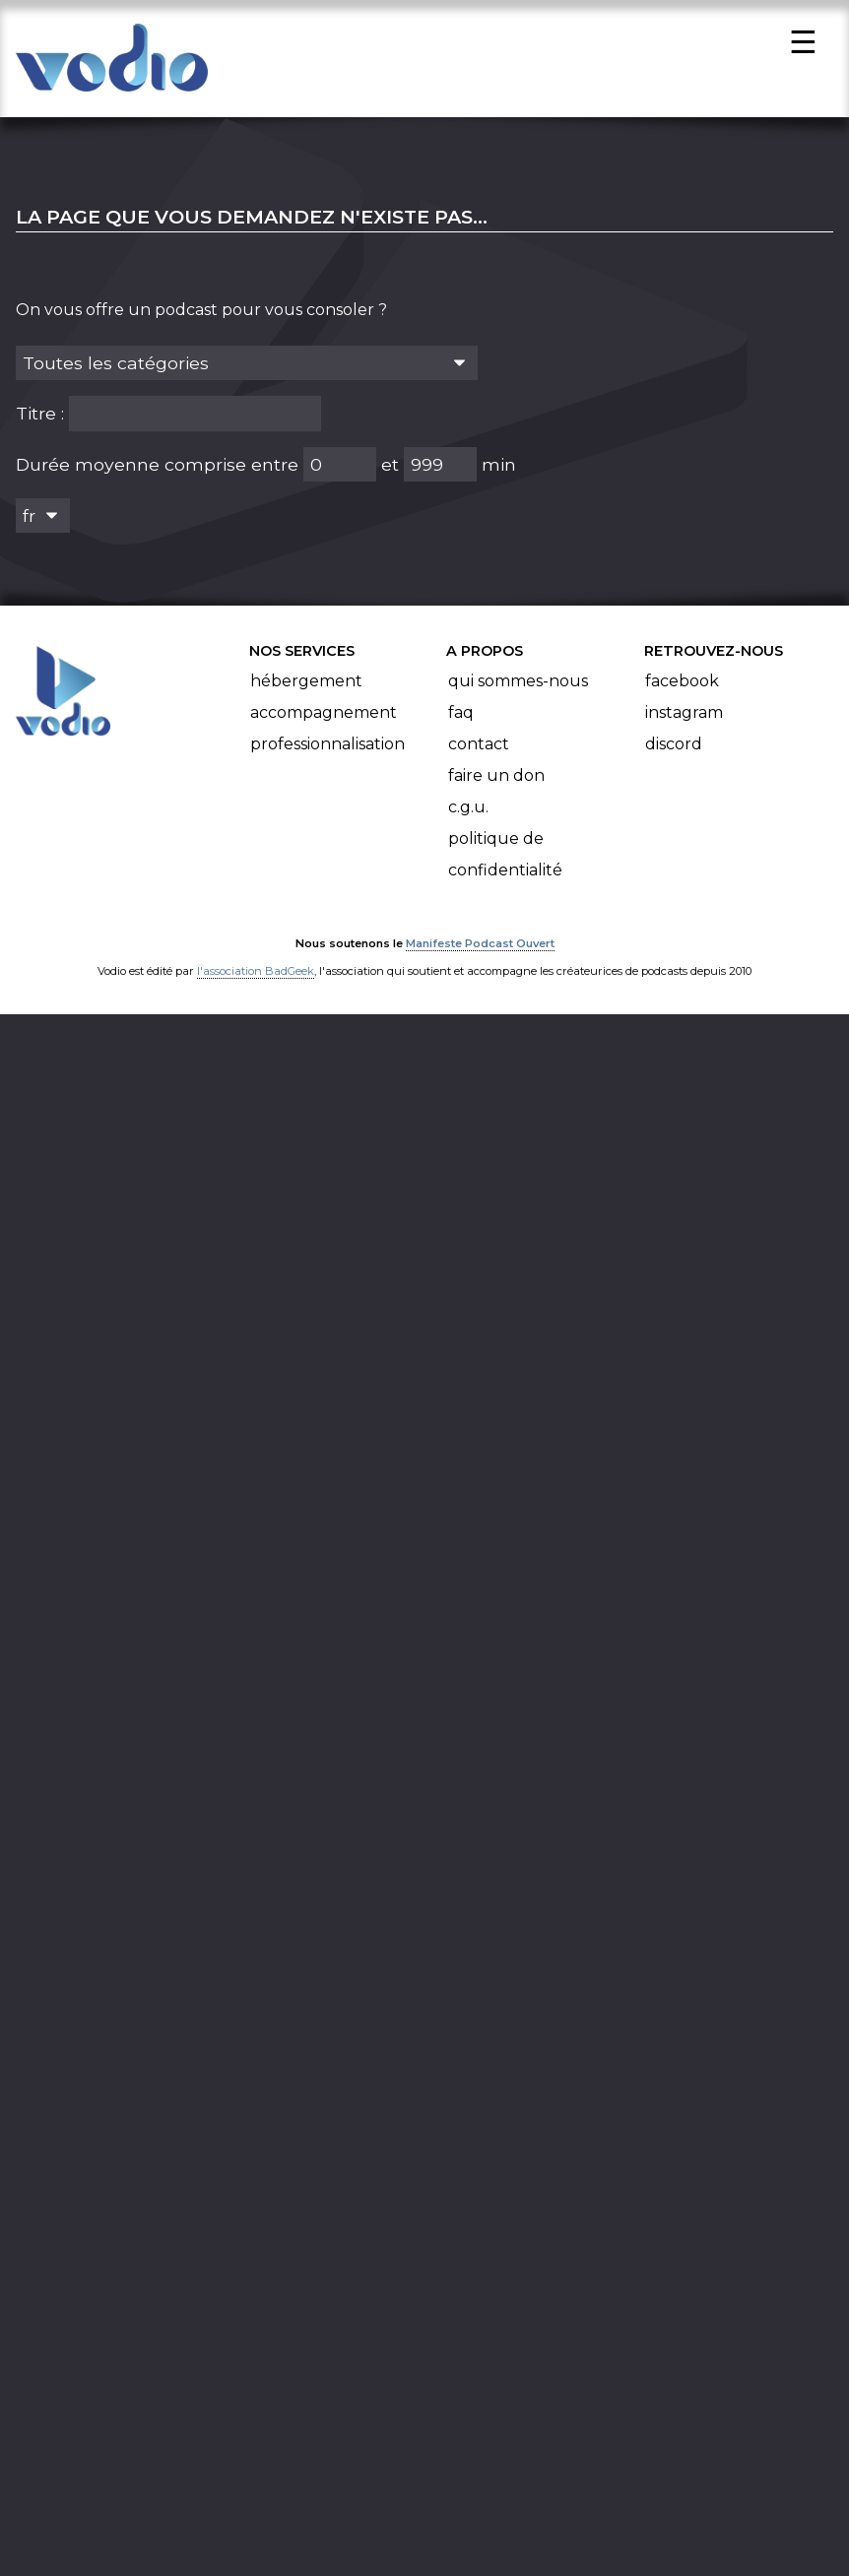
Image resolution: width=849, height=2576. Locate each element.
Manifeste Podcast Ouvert (480, 949)
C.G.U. (468, 813)
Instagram (684, 718)
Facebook (682, 686)
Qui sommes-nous (518, 686)
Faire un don (496, 781)
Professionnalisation (327, 750)
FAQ (461, 718)
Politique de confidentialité (505, 860)
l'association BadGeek (255, 977)
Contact (478, 750)
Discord (673, 750)
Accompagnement (323, 718)
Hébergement (306, 686)
